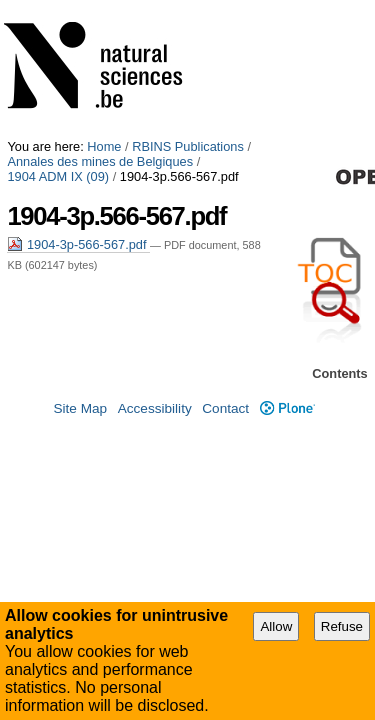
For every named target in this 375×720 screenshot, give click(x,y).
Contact (225, 411)
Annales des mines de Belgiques (100, 22)
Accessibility (155, 411)
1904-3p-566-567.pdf (78, 105)
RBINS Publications (188, 7)
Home (104, 7)
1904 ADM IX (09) (255, 22)
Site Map (80, 411)
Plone (287, 411)
